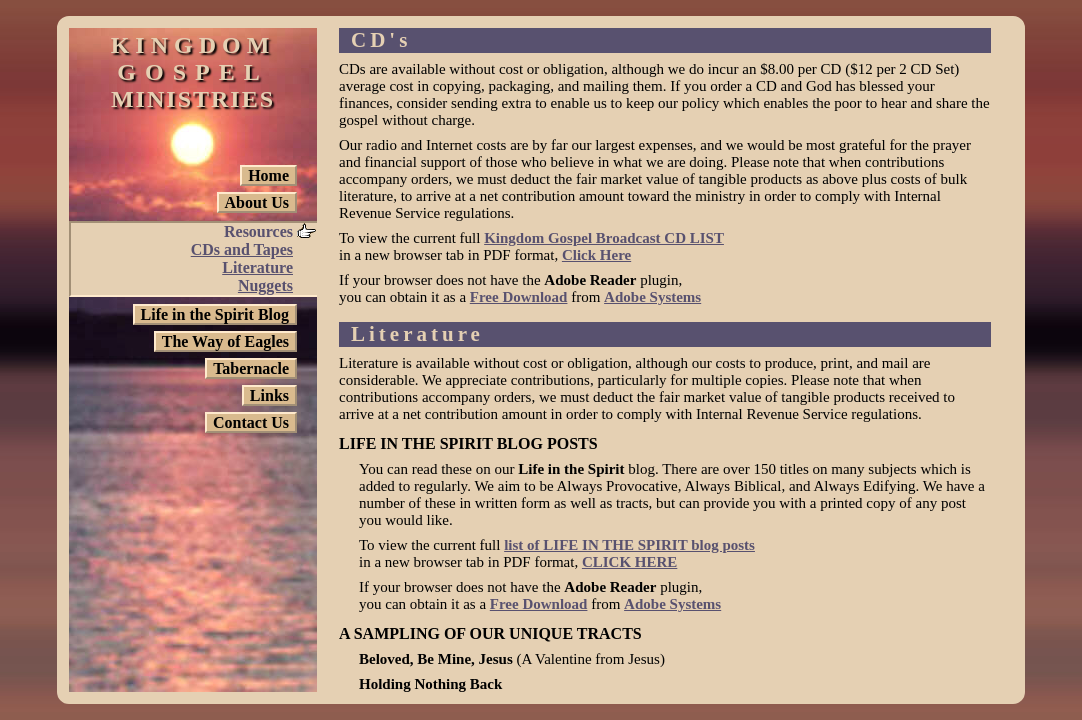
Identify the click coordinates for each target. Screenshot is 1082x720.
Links (269, 395)
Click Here (596, 255)
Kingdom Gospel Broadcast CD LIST (604, 238)
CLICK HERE (629, 562)
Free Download (519, 297)
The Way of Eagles (225, 341)
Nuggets (265, 285)
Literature (257, 267)
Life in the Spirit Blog (215, 314)
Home (268, 175)
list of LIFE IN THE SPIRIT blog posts (629, 545)
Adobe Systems (652, 297)
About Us (257, 202)
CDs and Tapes (242, 249)
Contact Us (251, 422)
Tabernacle (251, 368)
